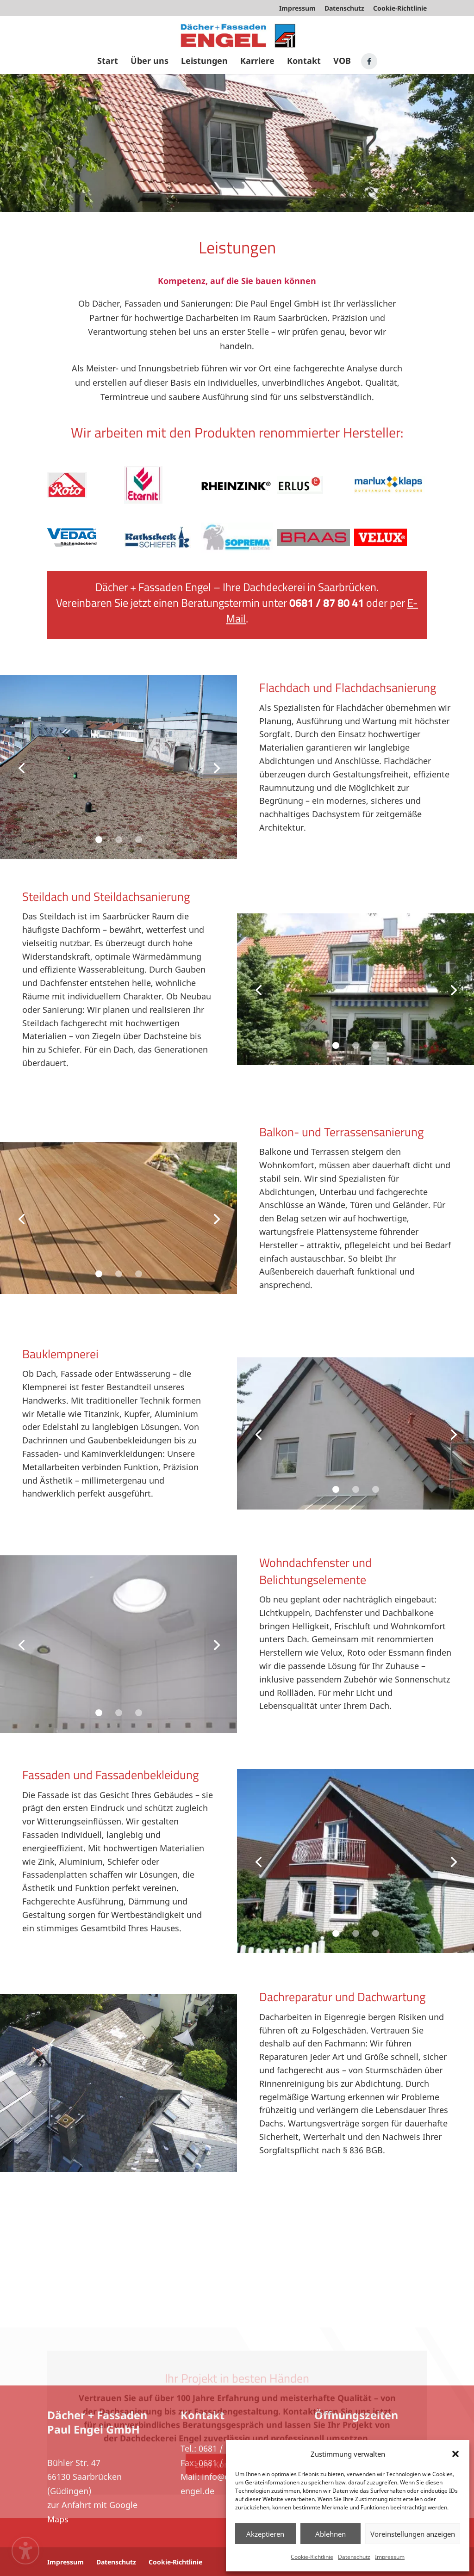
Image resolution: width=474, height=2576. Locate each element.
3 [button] (138, 839)
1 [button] (98, 839)
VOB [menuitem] (342, 61)
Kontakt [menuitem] (304, 61)
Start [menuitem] (107, 61)
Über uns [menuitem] (149, 61)
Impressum (390, 2557)
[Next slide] (216, 767)
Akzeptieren (265, 2534)
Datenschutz (354, 2557)
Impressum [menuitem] (297, 8)
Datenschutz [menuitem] (344, 8)
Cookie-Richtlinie (312, 2557)
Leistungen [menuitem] (204, 61)
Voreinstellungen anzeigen (412, 2534)
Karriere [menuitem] (257, 61)
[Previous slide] (21, 767)
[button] (455, 2454)
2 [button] (118, 839)
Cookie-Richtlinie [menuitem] (400, 8)
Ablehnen (330, 2534)
